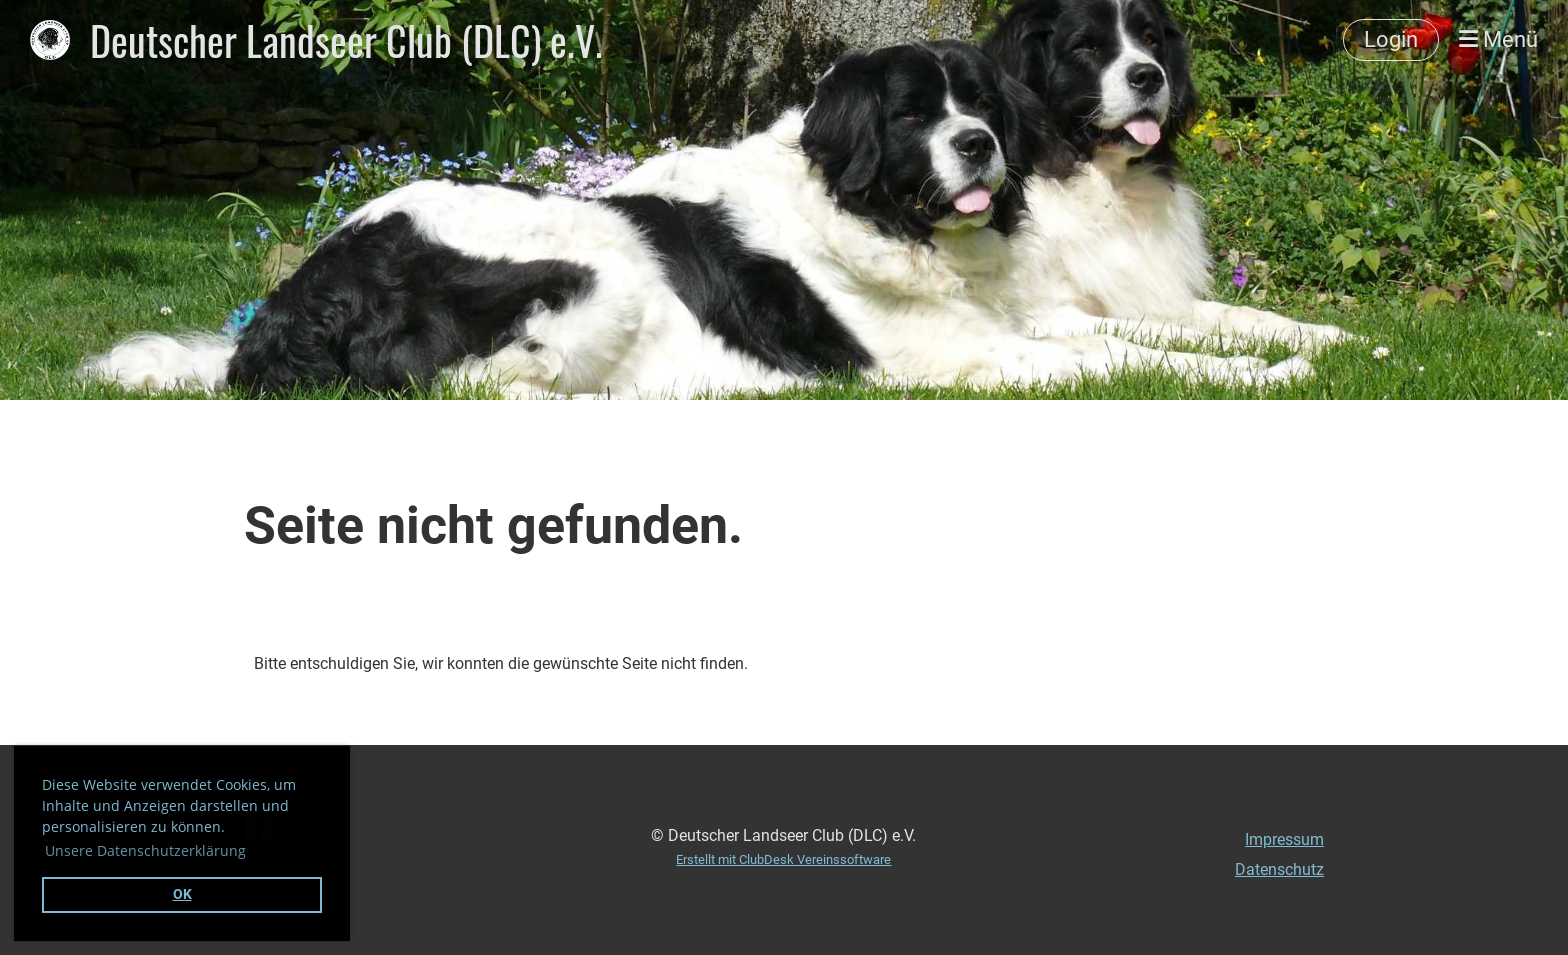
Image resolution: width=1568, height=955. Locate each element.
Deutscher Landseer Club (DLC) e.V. (346, 40)
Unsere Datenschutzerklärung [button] (145, 850)
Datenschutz (1279, 869)
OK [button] (182, 894)
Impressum (1284, 839)
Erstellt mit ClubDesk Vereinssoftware (783, 859)
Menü (1498, 39)
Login (1391, 39)
